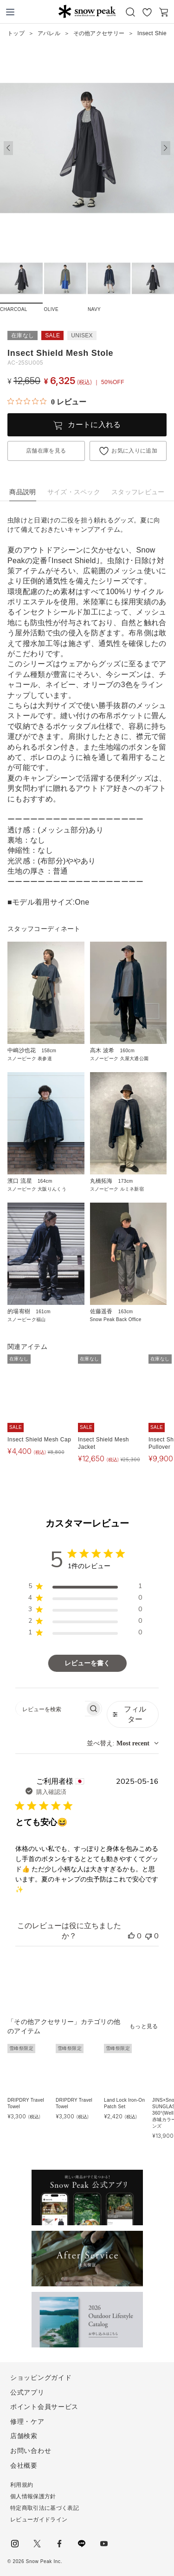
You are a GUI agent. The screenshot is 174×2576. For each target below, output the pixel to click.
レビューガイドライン (38, 2519)
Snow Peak (87, 11)
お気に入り (147, 12)
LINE (81, 2543)
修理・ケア (27, 2421)
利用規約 (21, 2485)
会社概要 (24, 2465)
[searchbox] (50, 1708)
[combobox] (123, 1743)
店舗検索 (24, 2435)
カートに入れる (94, 424)
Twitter (37, 2543)
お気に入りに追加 (134, 450)
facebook (59, 2543)
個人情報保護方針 (33, 2496)
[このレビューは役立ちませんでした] (148, 1936)
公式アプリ (27, 2392)
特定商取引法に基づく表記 (44, 2508)
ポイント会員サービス (44, 2406)
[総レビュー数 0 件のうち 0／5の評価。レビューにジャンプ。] (46, 402)
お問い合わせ (30, 2450)
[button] (165, 148)
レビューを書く (87, 1663)
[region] (85, 1588)
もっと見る (143, 2026)
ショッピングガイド (40, 2377)
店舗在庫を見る (46, 450)
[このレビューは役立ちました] (131, 1936)
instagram (14, 2543)
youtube (104, 2543)
